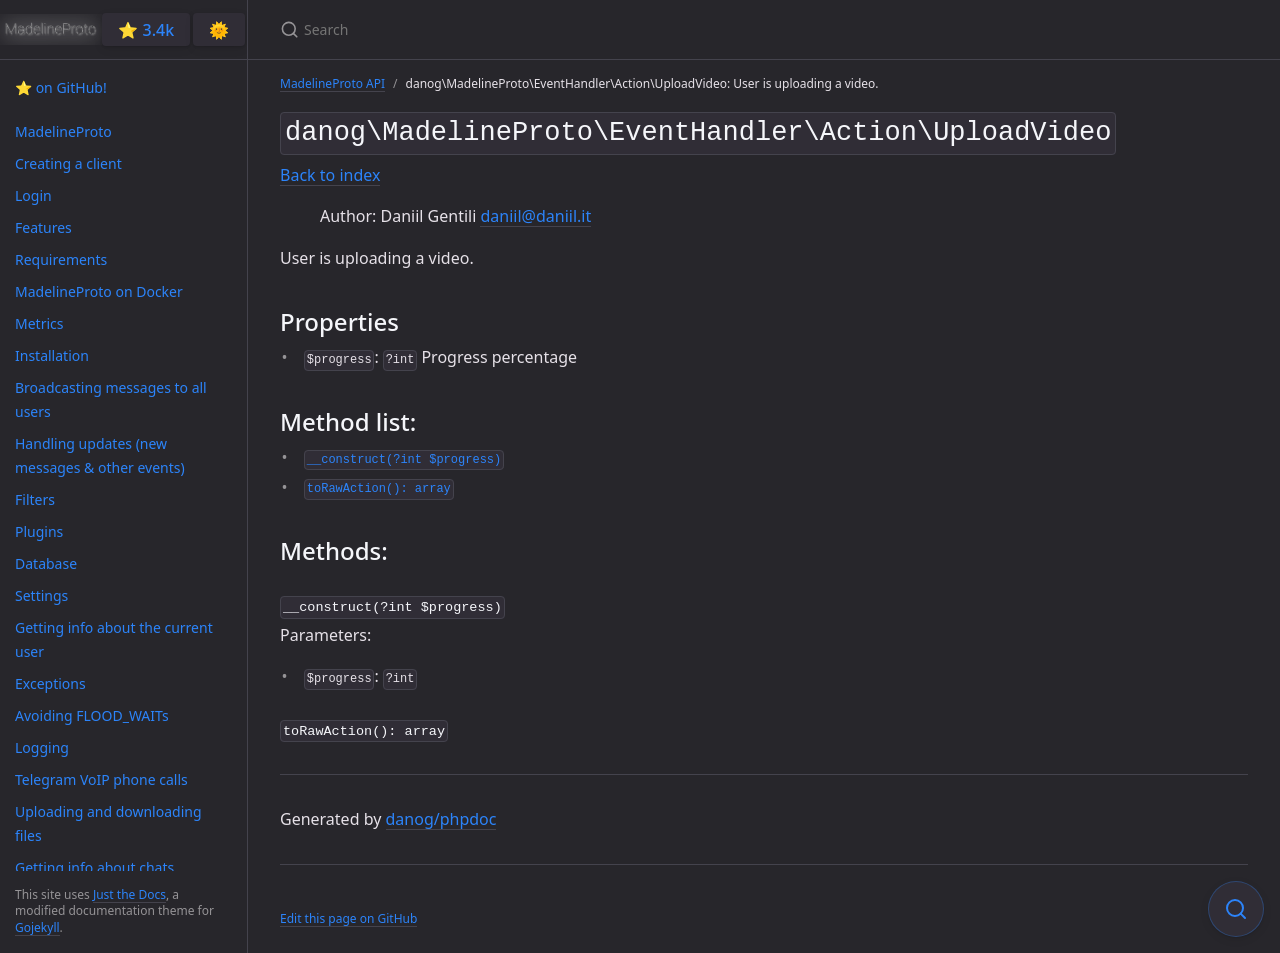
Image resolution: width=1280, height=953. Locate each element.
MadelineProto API (332, 83)
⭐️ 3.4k (146, 30)
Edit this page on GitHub (348, 910)
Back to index (330, 171)
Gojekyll (37, 927)
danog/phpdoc (441, 811)
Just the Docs (129, 894)
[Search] (516, 29)
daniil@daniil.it (535, 212)
